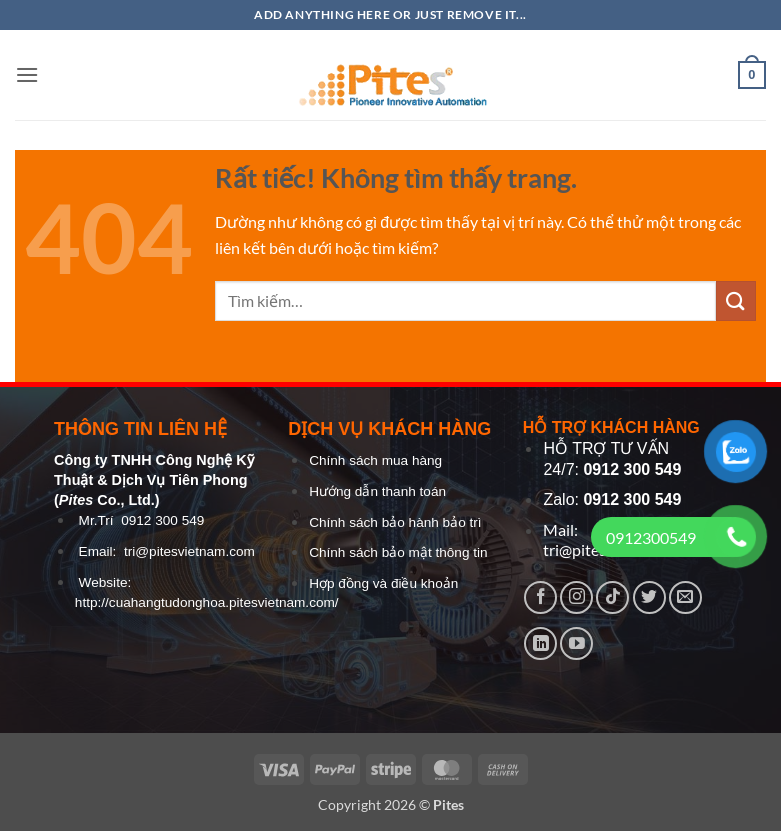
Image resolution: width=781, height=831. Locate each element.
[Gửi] (736, 300)
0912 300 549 (162, 520)
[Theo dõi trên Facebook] (540, 597)
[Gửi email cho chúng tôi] (685, 597)
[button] (27, 74)
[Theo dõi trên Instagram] (576, 597)
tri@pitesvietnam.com (189, 551)
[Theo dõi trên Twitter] (649, 597)
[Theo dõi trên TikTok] (612, 597)
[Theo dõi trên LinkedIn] (540, 643)
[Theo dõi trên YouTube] (576, 643)
